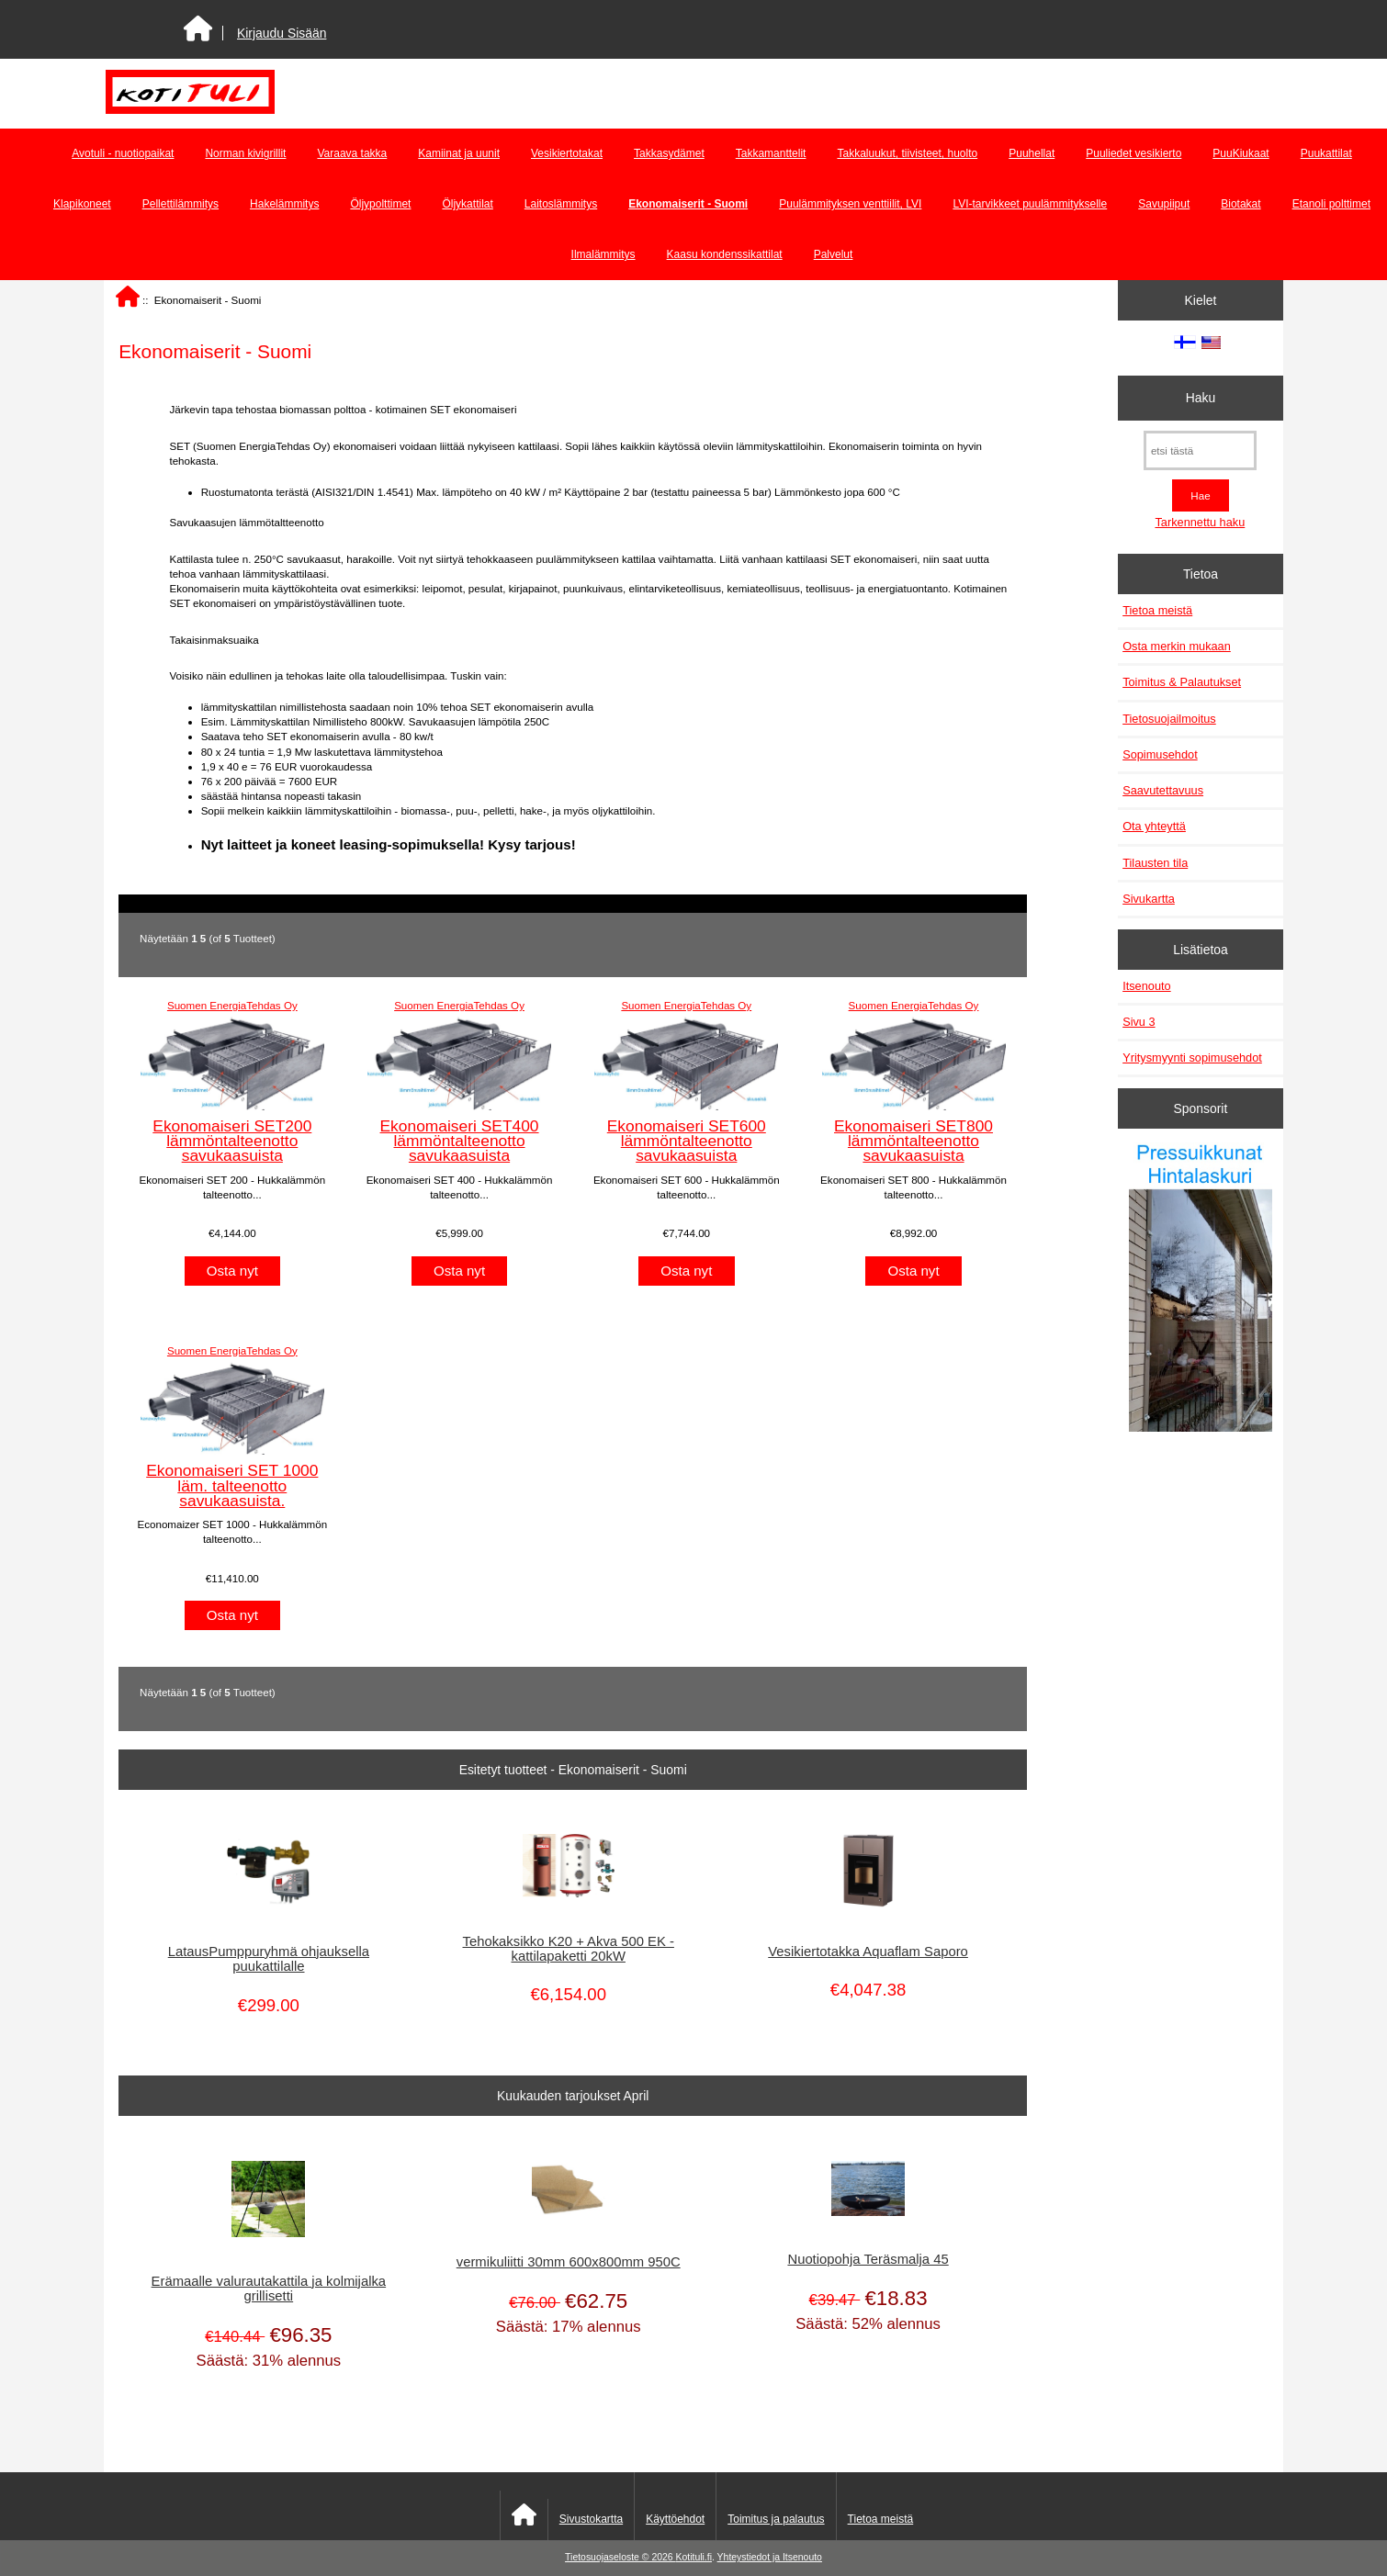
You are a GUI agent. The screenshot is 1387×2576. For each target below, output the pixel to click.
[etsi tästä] (1200, 450)
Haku (1200, 397)
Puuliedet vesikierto (1133, 153)
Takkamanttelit (771, 153)
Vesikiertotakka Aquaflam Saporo (868, 1951)
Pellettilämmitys (180, 203)
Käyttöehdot (675, 2519)
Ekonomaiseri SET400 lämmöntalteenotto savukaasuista (459, 1140)
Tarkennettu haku (1200, 522)
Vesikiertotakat (567, 153)
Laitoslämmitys (560, 203)
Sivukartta (1148, 899)
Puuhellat (1031, 153)
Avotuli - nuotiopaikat (123, 153)
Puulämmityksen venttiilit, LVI (850, 203)
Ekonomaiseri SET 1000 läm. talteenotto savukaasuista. (232, 1485)
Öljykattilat (467, 203)
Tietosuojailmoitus (1169, 719)
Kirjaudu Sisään (281, 33)
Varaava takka (352, 153)
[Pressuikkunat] (1200, 1289)
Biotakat (1240, 203)
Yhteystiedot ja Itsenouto (769, 2557)
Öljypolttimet (380, 203)
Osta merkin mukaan (1176, 646)
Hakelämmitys (284, 203)
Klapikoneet (82, 203)
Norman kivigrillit (245, 153)
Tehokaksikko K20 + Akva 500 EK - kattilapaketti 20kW (568, 1948)
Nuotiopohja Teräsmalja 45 (867, 2259)
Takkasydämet (669, 153)
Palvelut (833, 254)
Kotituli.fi (694, 2557)
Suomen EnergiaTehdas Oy (232, 1005)
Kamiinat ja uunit (459, 153)
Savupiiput (1164, 203)
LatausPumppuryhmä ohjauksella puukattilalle (268, 1959)
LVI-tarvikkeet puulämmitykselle (1030, 203)
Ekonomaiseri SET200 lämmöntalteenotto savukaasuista (231, 1140)
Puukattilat (1326, 153)
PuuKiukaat (1240, 153)
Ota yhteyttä (1154, 826)
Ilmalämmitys (603, 254)
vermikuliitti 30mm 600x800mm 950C (569, 2262)
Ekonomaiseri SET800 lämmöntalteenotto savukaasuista (913, 1140)
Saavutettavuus (1162, 790)
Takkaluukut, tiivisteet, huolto (907, 153)
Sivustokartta (591, 2519)
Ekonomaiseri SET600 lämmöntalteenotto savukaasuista (686, 1140)
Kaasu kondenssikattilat (725, 254)
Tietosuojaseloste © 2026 (620, 2557)
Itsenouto (1146, 986)
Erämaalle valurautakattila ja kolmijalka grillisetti (269, 2288)
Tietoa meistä (1157, 610)
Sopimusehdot (1160, 754)
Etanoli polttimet (1331, 203)
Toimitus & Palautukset (1181, 682)
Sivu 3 (1138, 1022)
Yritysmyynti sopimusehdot (1192, 1057)
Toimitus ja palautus (775, 2519)
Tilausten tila (1155, 863)
